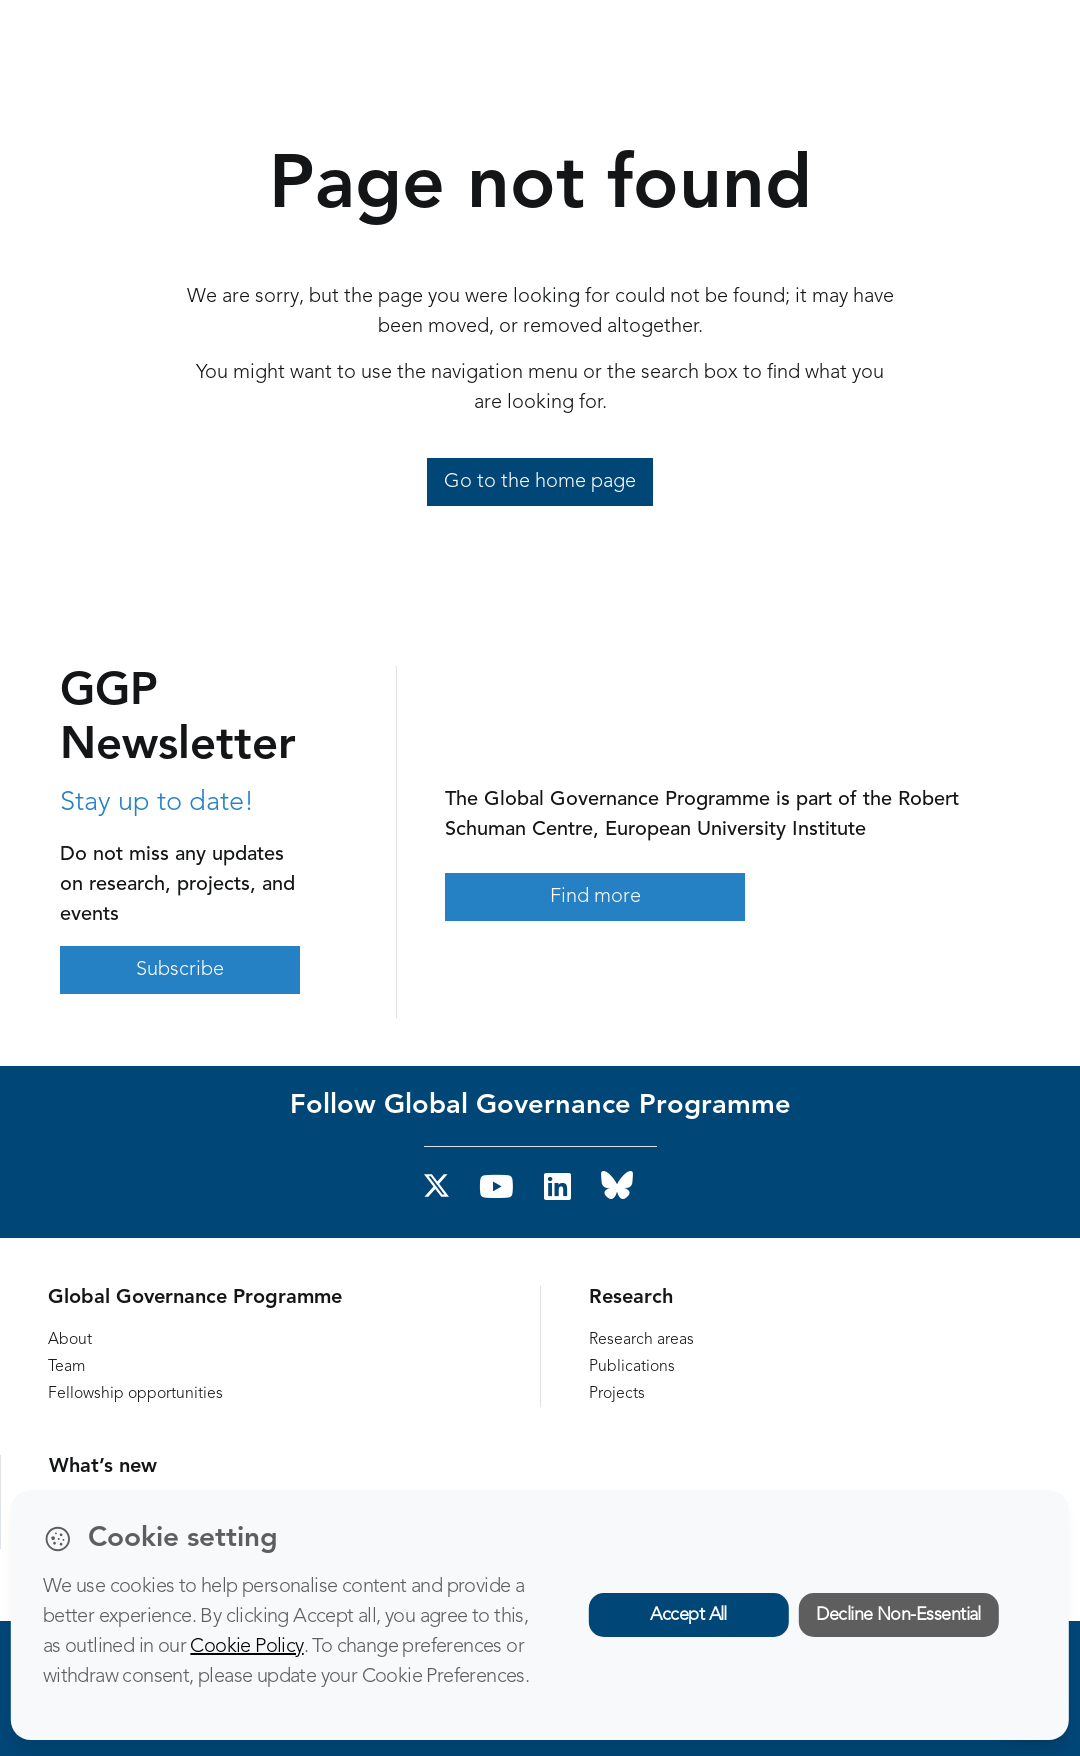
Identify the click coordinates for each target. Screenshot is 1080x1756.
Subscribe (180, 970)
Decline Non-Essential (898, 1615)
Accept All (688, 1615)
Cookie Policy (246, 1647)
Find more (595, 897)
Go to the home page (540, 482)
